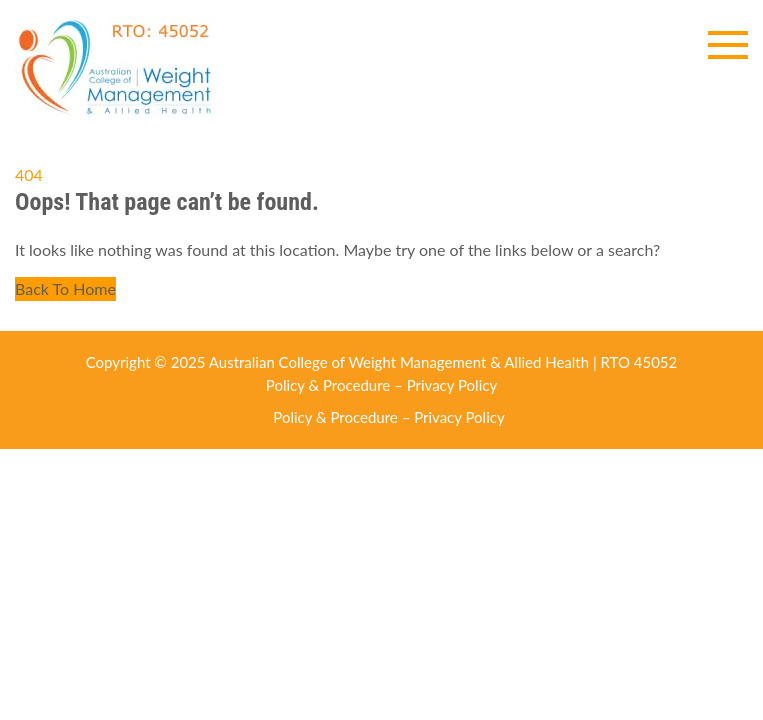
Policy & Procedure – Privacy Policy (381, 385)
